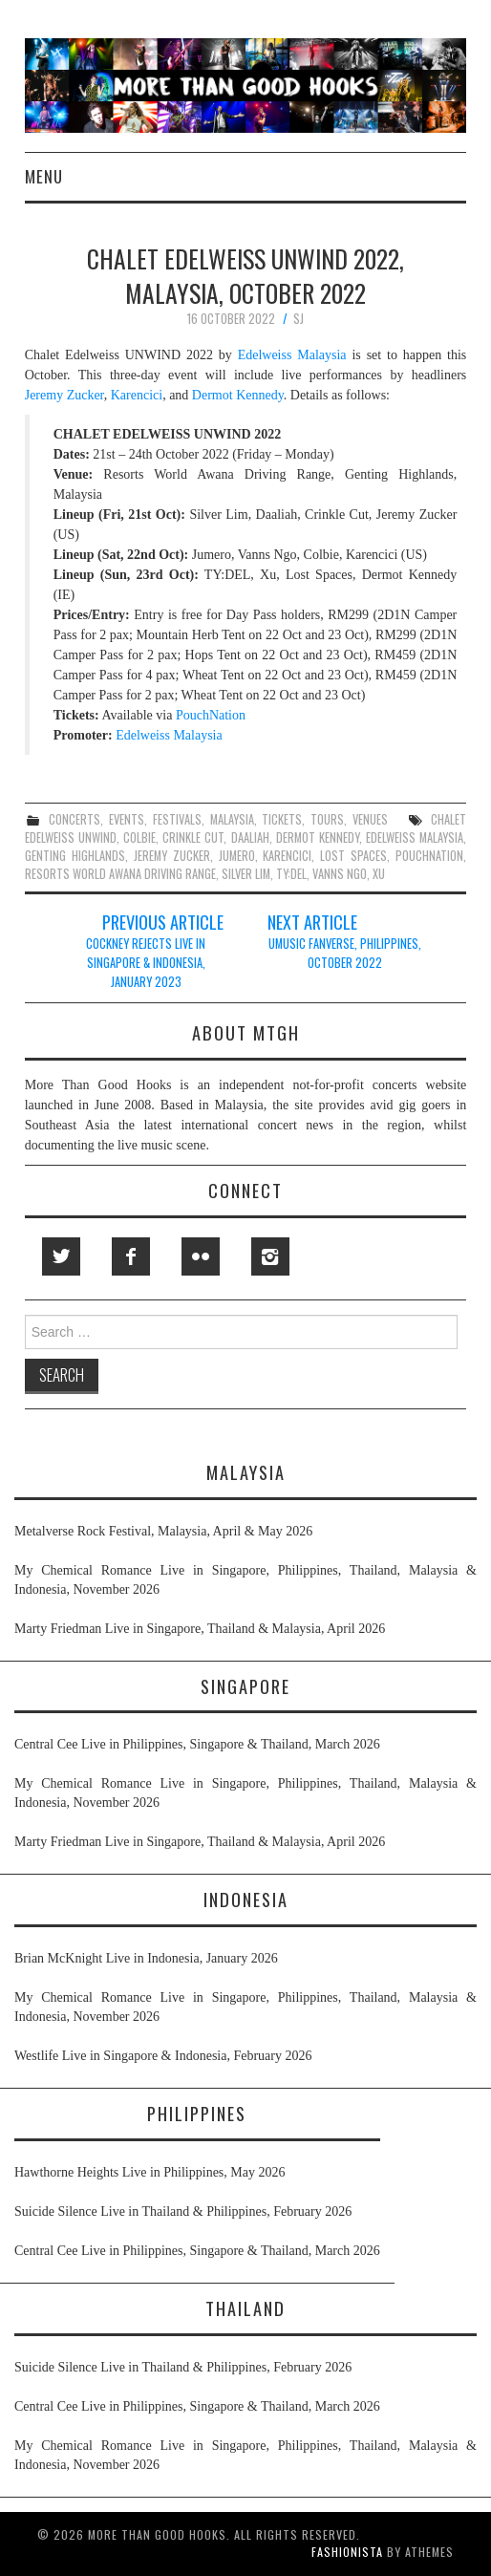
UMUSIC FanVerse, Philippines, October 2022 (344, 953)
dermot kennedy (317, 837)
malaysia (232, 819)
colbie (139, 837)
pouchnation (429, 856)
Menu (44, 176)
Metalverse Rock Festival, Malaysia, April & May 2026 (163, 1531)
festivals (177, 819)
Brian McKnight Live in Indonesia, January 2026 (146, 1958)
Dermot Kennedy (238, 395)
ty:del (291, 874)
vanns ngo (339, 874)
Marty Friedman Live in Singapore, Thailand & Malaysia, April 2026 (199, 1628)
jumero (237, 856)
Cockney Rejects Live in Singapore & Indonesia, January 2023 (145, 962)
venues (370, 819)
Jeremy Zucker (64, 395)
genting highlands (75, 856)
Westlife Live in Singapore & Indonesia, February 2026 (162, 2056)
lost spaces (353, 856)
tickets (282, 819)
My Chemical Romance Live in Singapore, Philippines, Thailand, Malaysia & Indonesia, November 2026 (245, 1580)
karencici (287, 856)
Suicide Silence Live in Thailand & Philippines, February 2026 (183, 2211)
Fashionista (347, 2552)
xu (379, 874)
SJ (298, 319)
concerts (74, 819)
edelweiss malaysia (414, 837)
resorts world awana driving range (120, 874)
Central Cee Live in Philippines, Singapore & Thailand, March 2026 (197, 1744)
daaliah (250, 837)
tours (327, 819)
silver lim (246, 874)
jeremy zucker (172, 856)
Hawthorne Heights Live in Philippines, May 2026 (149, 2172)
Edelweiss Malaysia (292, 355)
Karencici (136, 395)
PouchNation (211, 715)
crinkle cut (193, 837)
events (126, 819)
